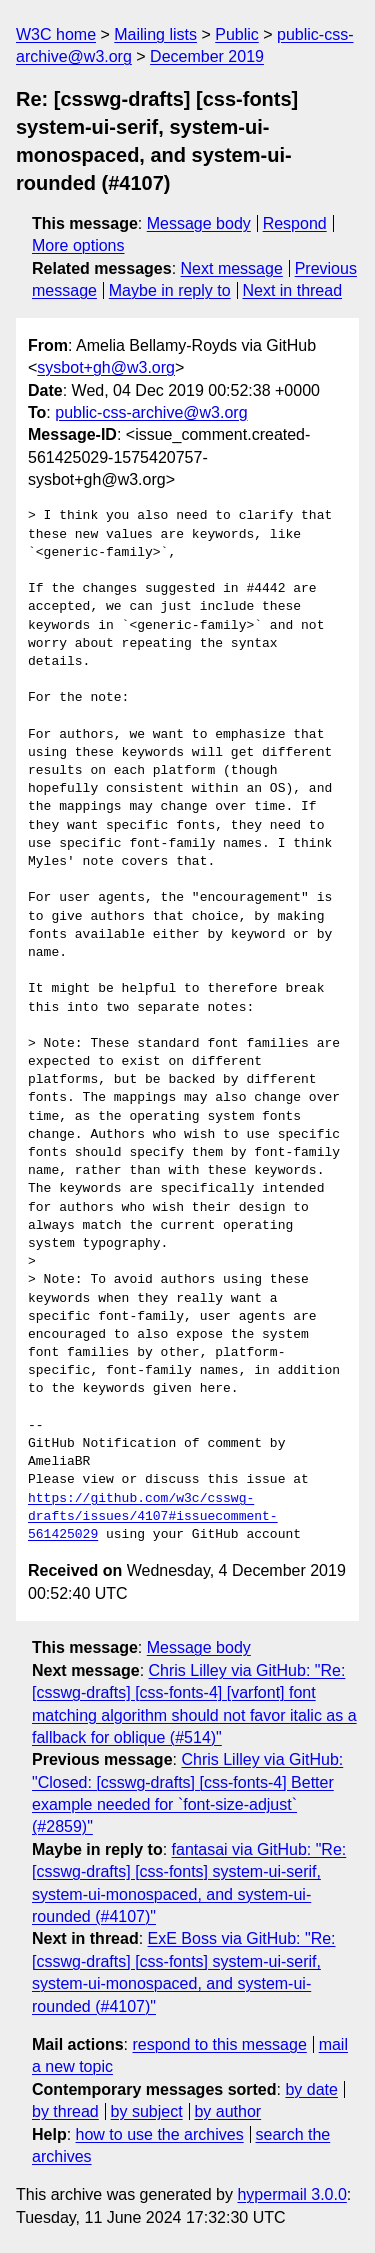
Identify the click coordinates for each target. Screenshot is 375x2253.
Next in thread (292, 290)
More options (78, 245)
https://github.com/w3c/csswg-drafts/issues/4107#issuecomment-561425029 (153, 1517)
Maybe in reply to (170, 290)
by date (311, 2089)
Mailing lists (155, 34)
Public (237, 34)
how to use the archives (160, 2134)
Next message (232, 268)
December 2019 (207, 56)
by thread (65, 2111)
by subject (147, 2111)
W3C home (56, 34)
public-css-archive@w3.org (151, 412)
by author (227, 2111)
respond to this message (219, 2044)
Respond (295, 223)
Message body (199, 223)
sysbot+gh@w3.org (106, 367)
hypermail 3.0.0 (291, 2194)
